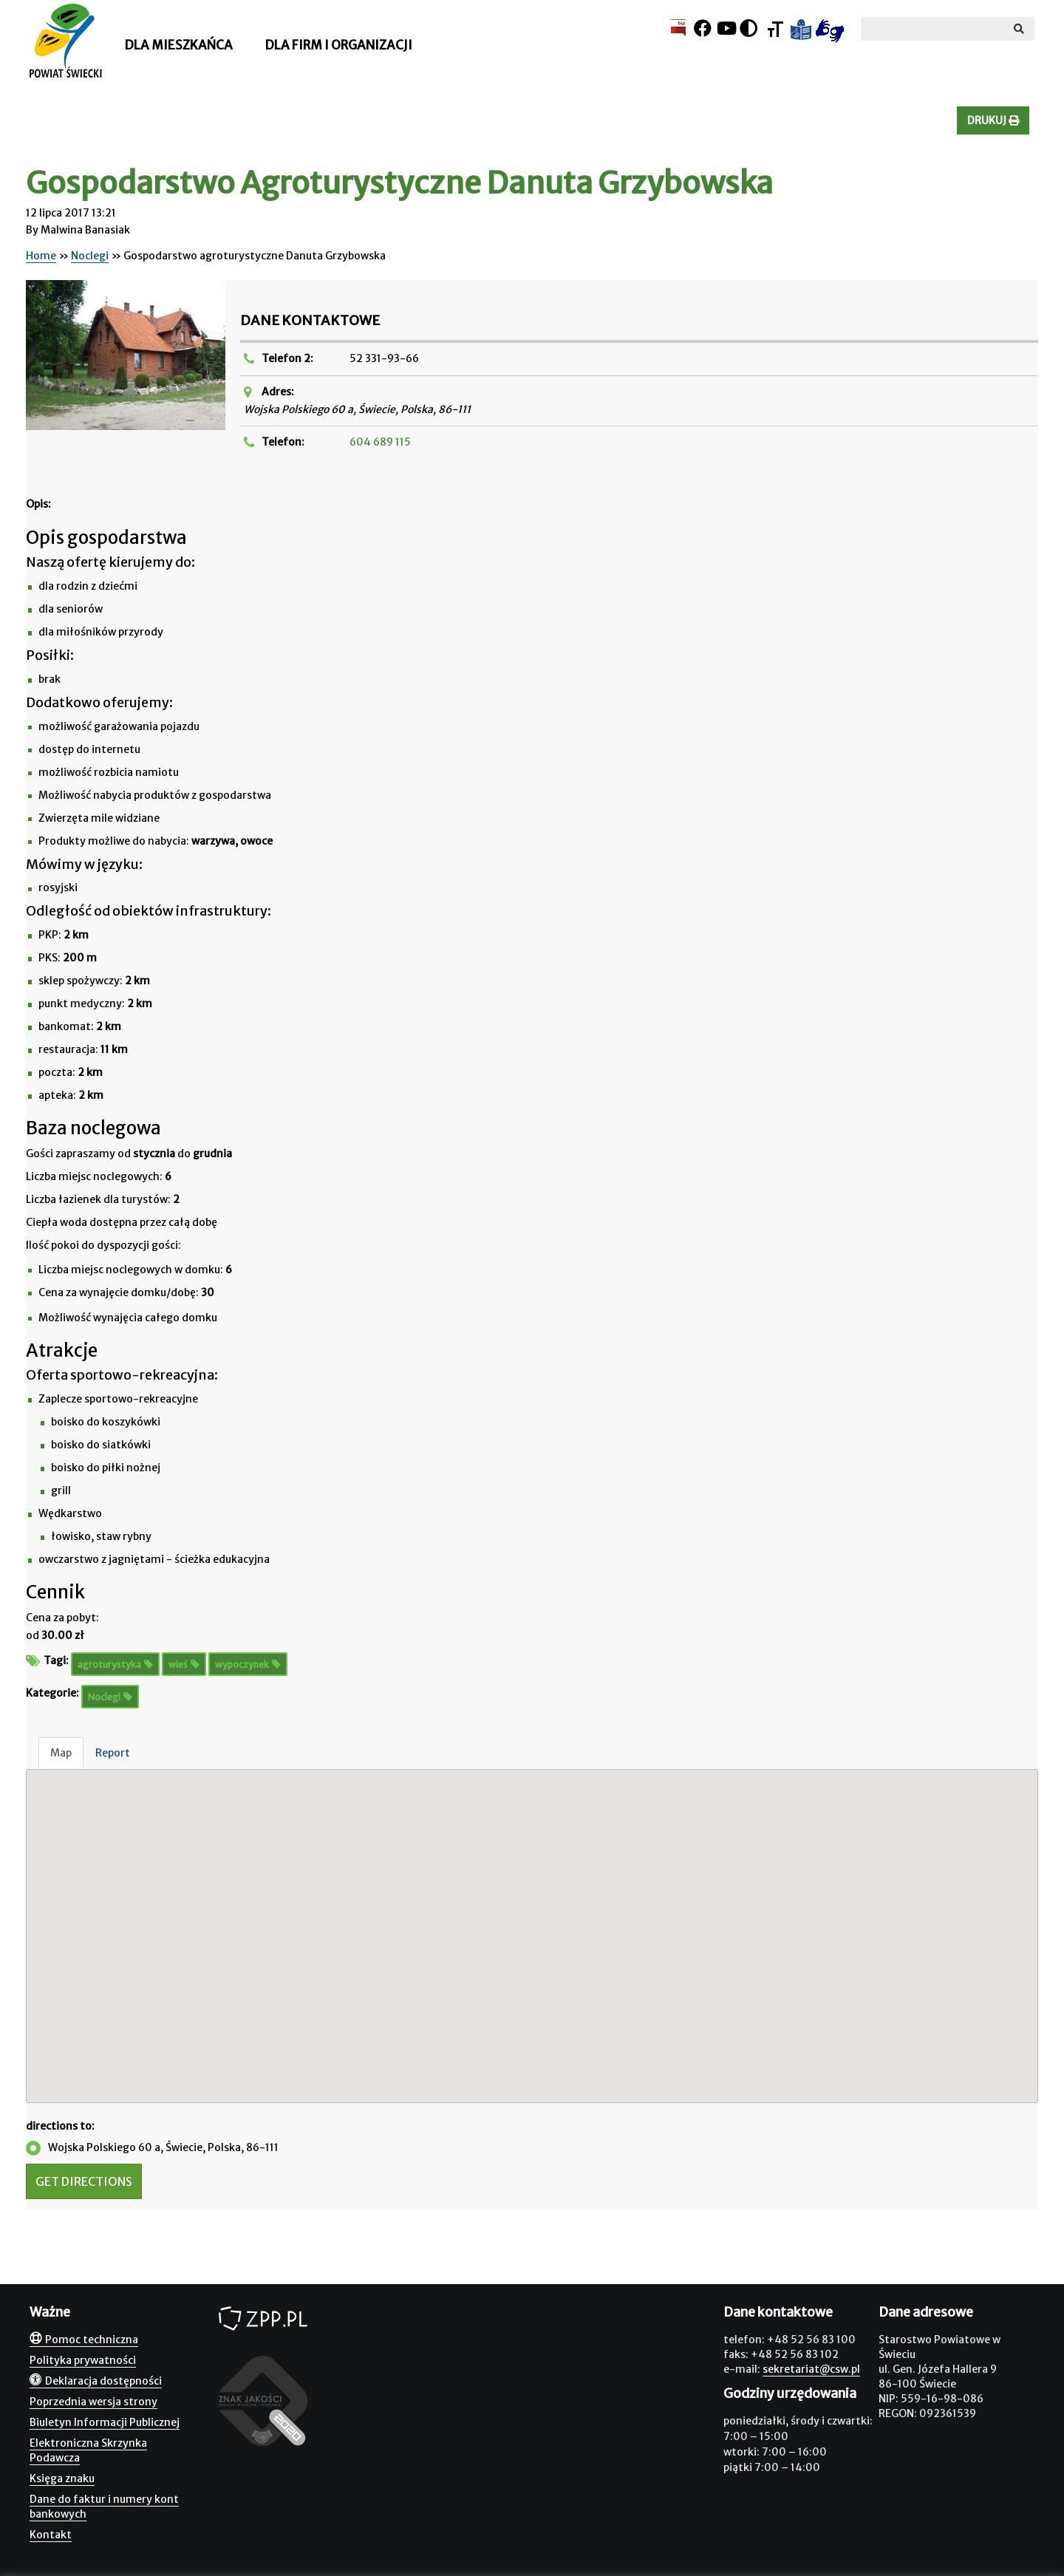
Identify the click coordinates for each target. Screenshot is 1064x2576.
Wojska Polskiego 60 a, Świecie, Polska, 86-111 (152, 2148)
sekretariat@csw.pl (811, 2369)
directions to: (60, 2126)
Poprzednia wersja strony (93, 2401)
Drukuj (993, 120)
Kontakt (51, 2534)
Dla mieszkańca (178, 45)
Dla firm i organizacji (338, 45)
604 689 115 (380, 442)
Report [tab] (112, 1752)
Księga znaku (62, 2478)
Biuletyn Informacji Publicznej (105, 2422)
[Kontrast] (748, 28)
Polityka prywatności (83, 2360)
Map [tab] (61, 1752)
